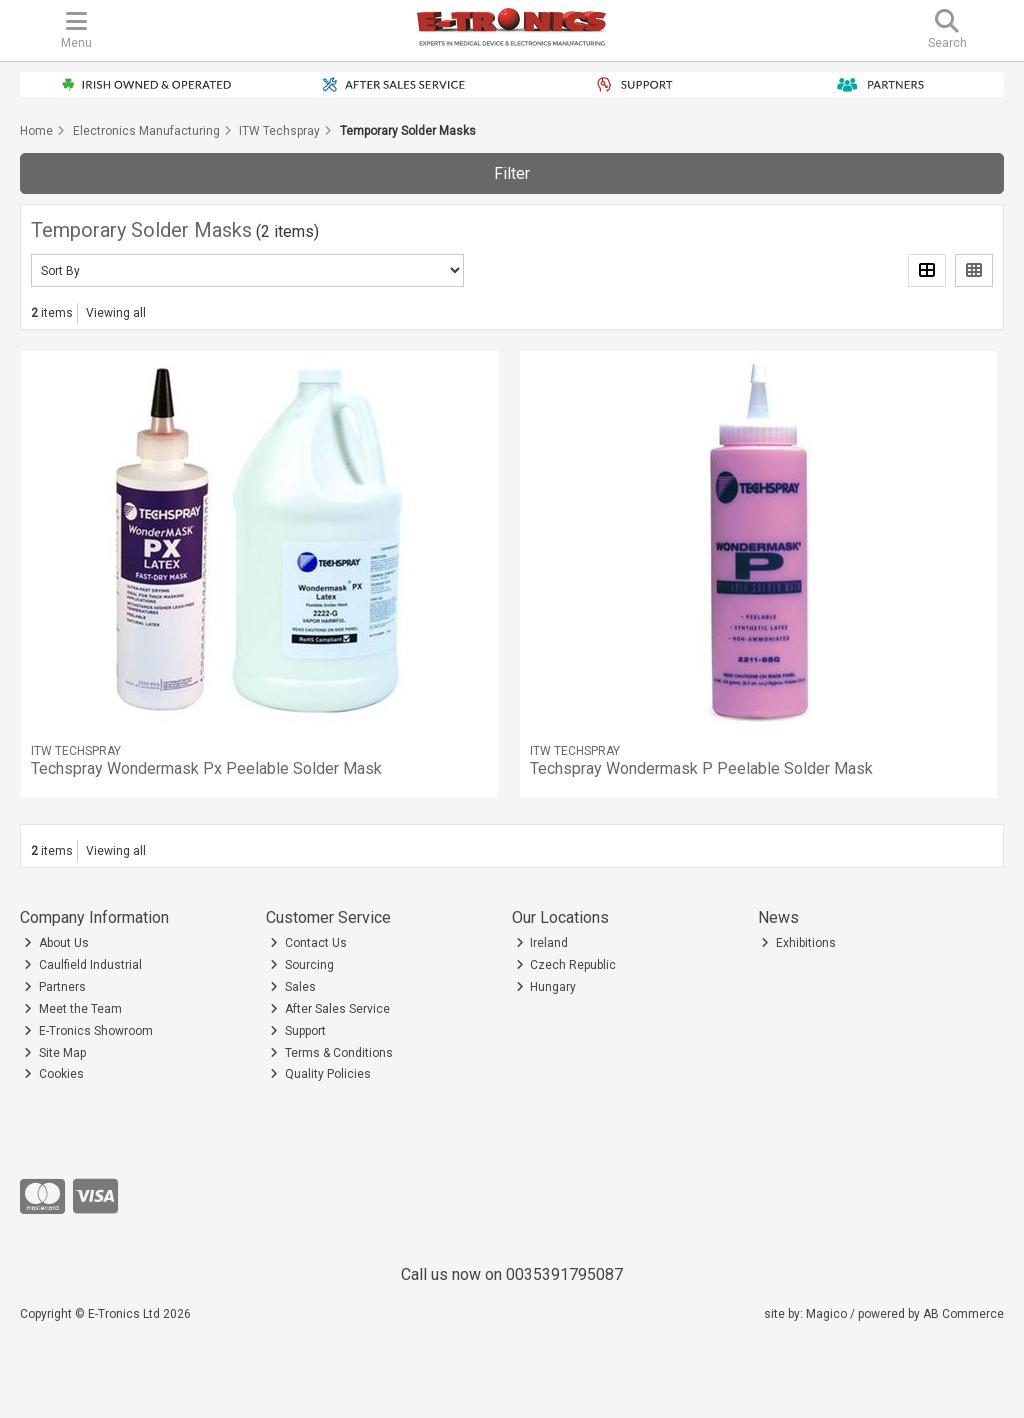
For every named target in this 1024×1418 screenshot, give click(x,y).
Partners (55, 987)
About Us (56, 943)
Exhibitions (798, 943)
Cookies (54, 1074)
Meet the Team (73, 1009)
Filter (512, 173)
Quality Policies (320, 1074)
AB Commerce (963, 1314)
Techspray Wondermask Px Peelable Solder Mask (206, 768)
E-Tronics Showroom (88, 1031)
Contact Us (308, 943)
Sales (293, 987)
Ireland (542, 943)
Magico (826, 1314)
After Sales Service (330, 1009)
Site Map (55, 1053)
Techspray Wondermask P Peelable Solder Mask (701, 768)
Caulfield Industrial (83, 965)
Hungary (546, 987)
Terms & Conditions (331, 1053)
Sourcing (302, 965)
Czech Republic (566, 965)
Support (298, 1031)
